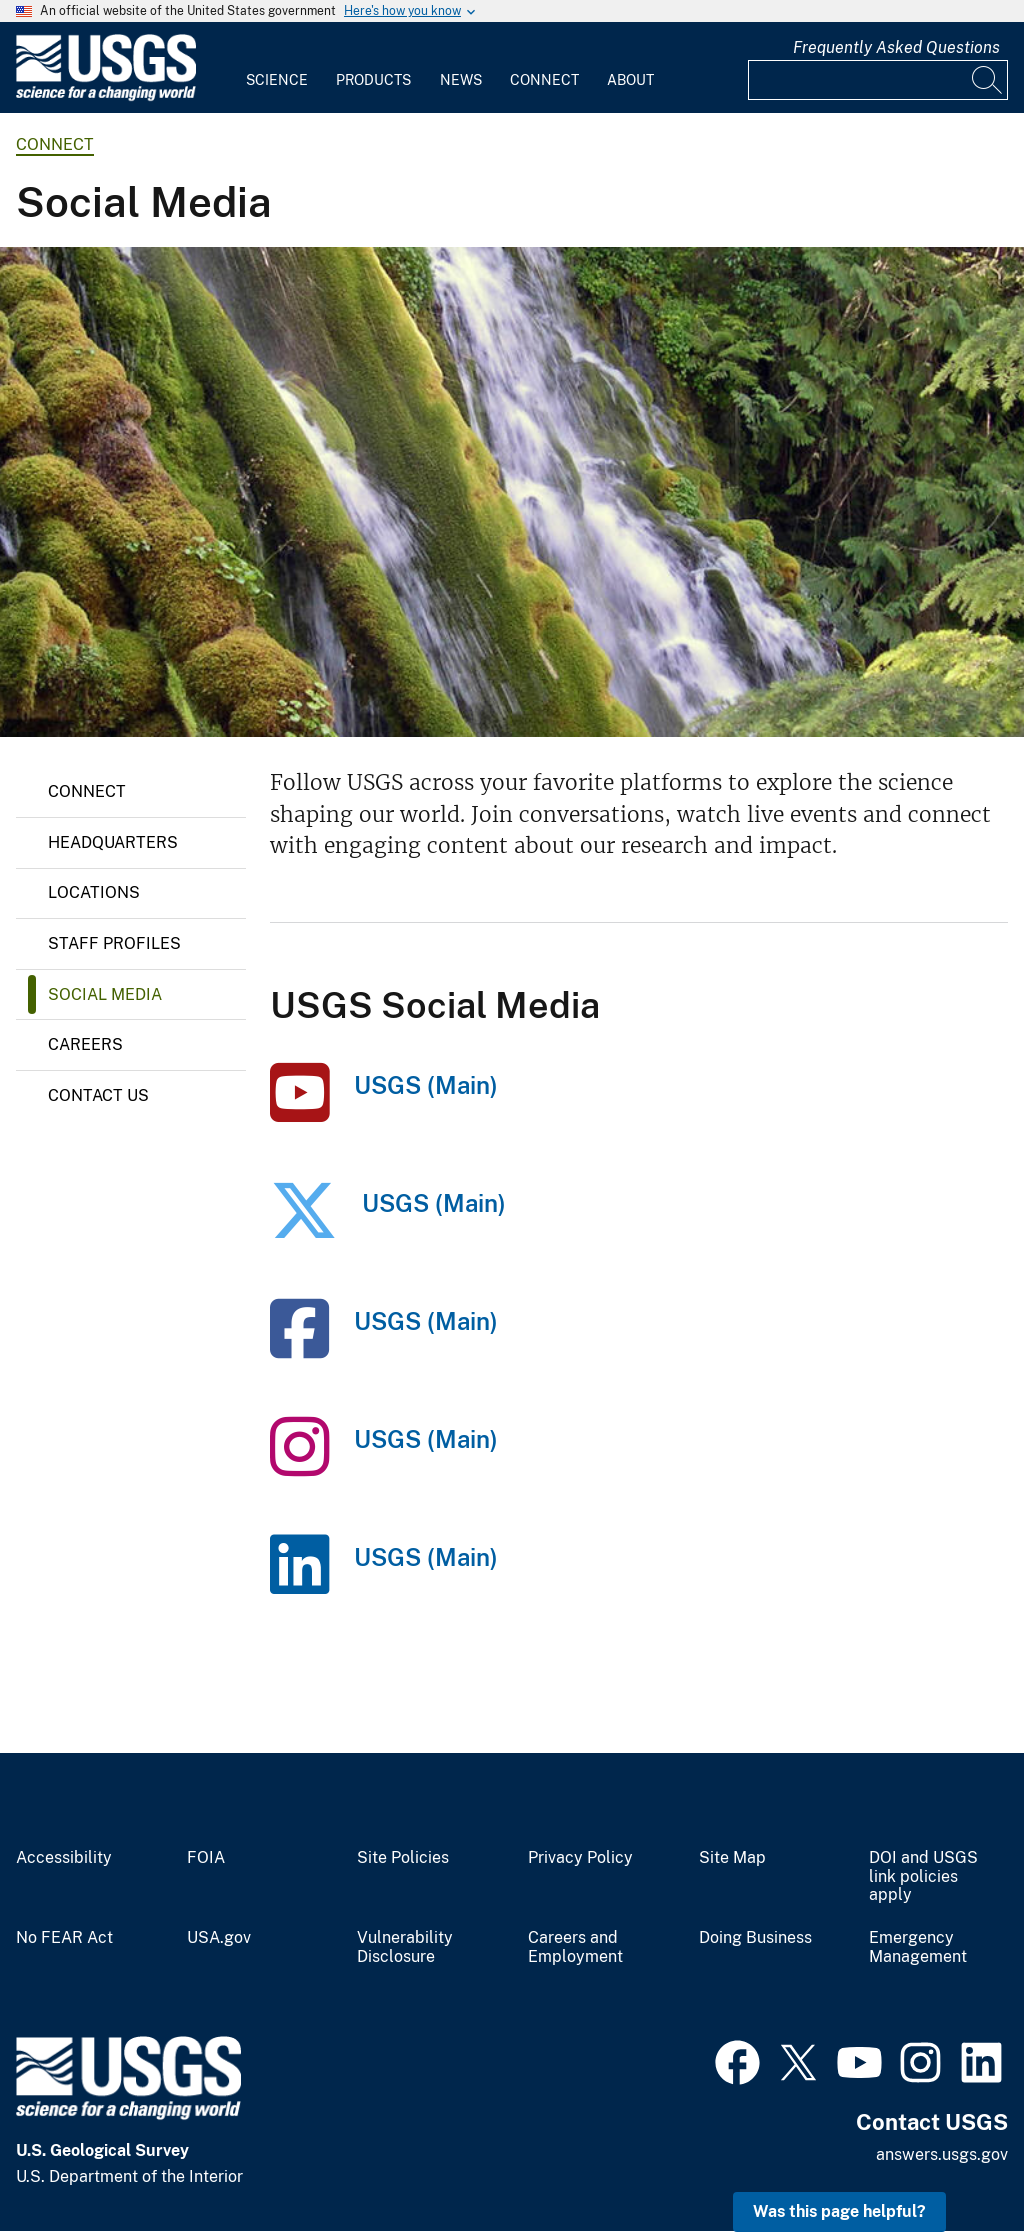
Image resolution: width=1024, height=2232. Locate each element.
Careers (85, 1044)
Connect (544, 80)
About (630, 80)
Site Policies (403, 1858)
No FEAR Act (64, 1938)
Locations (94, 892)
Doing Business (755, 1938)
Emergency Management (918, 1947)
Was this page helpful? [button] (839, 2211)
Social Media (105, 994)
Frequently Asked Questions (896, 47)
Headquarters (113, 842)
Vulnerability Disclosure (405, 1947)
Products (373, 80)
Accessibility (64, 1858)
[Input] (878, 80)
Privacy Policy (580, 1858)
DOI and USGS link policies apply (923, 1877)
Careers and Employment (575, 1947)
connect (55, 144)
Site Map (732, 1858)
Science (277, 80)
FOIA (206, 1858)
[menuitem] (277, 68)
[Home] (106, 96)
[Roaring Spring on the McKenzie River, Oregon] (512, 492)
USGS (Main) (426, 1085)
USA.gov (219, 1938)
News (461, 80)
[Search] (988, 80)
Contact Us (98, 1095)
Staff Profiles (114, 943)
